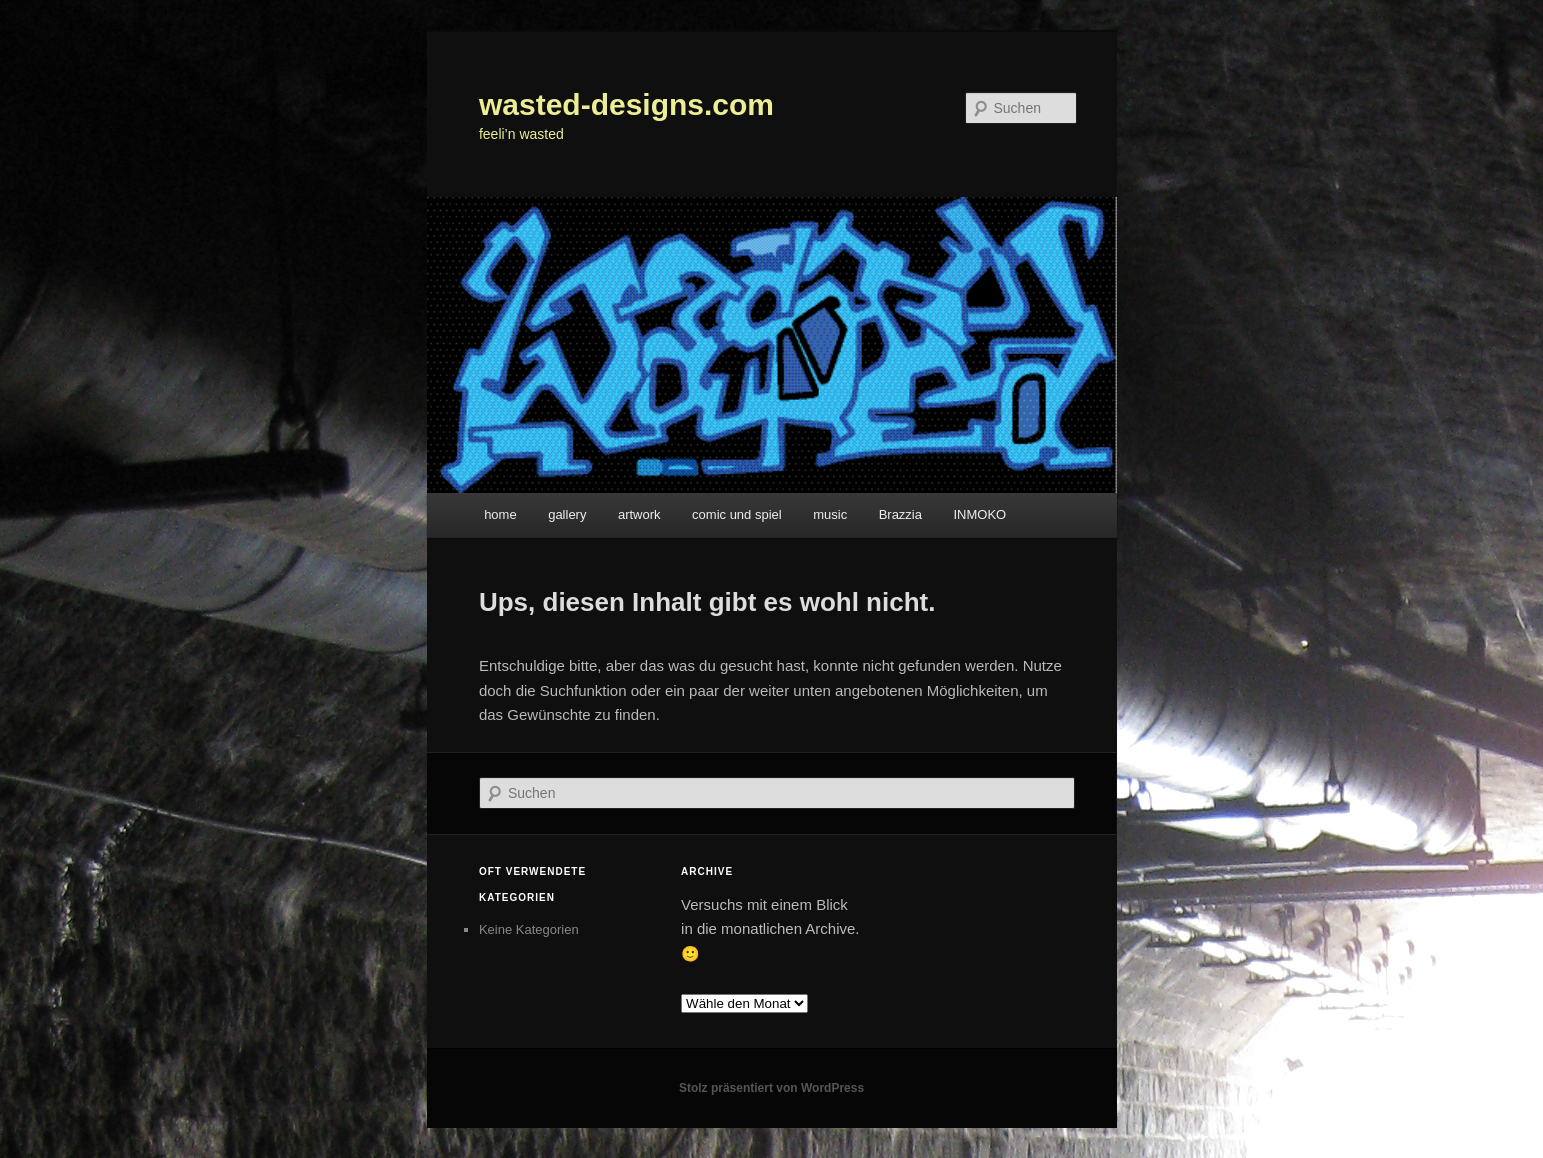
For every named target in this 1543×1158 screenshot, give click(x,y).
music (830, 514)
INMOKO (980, 514)
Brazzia (900, 514)
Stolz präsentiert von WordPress (771, 1088)
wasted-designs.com (626, 104)
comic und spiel (737, 514)
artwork (639, 514)
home (500, 514)
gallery (567, 514)
